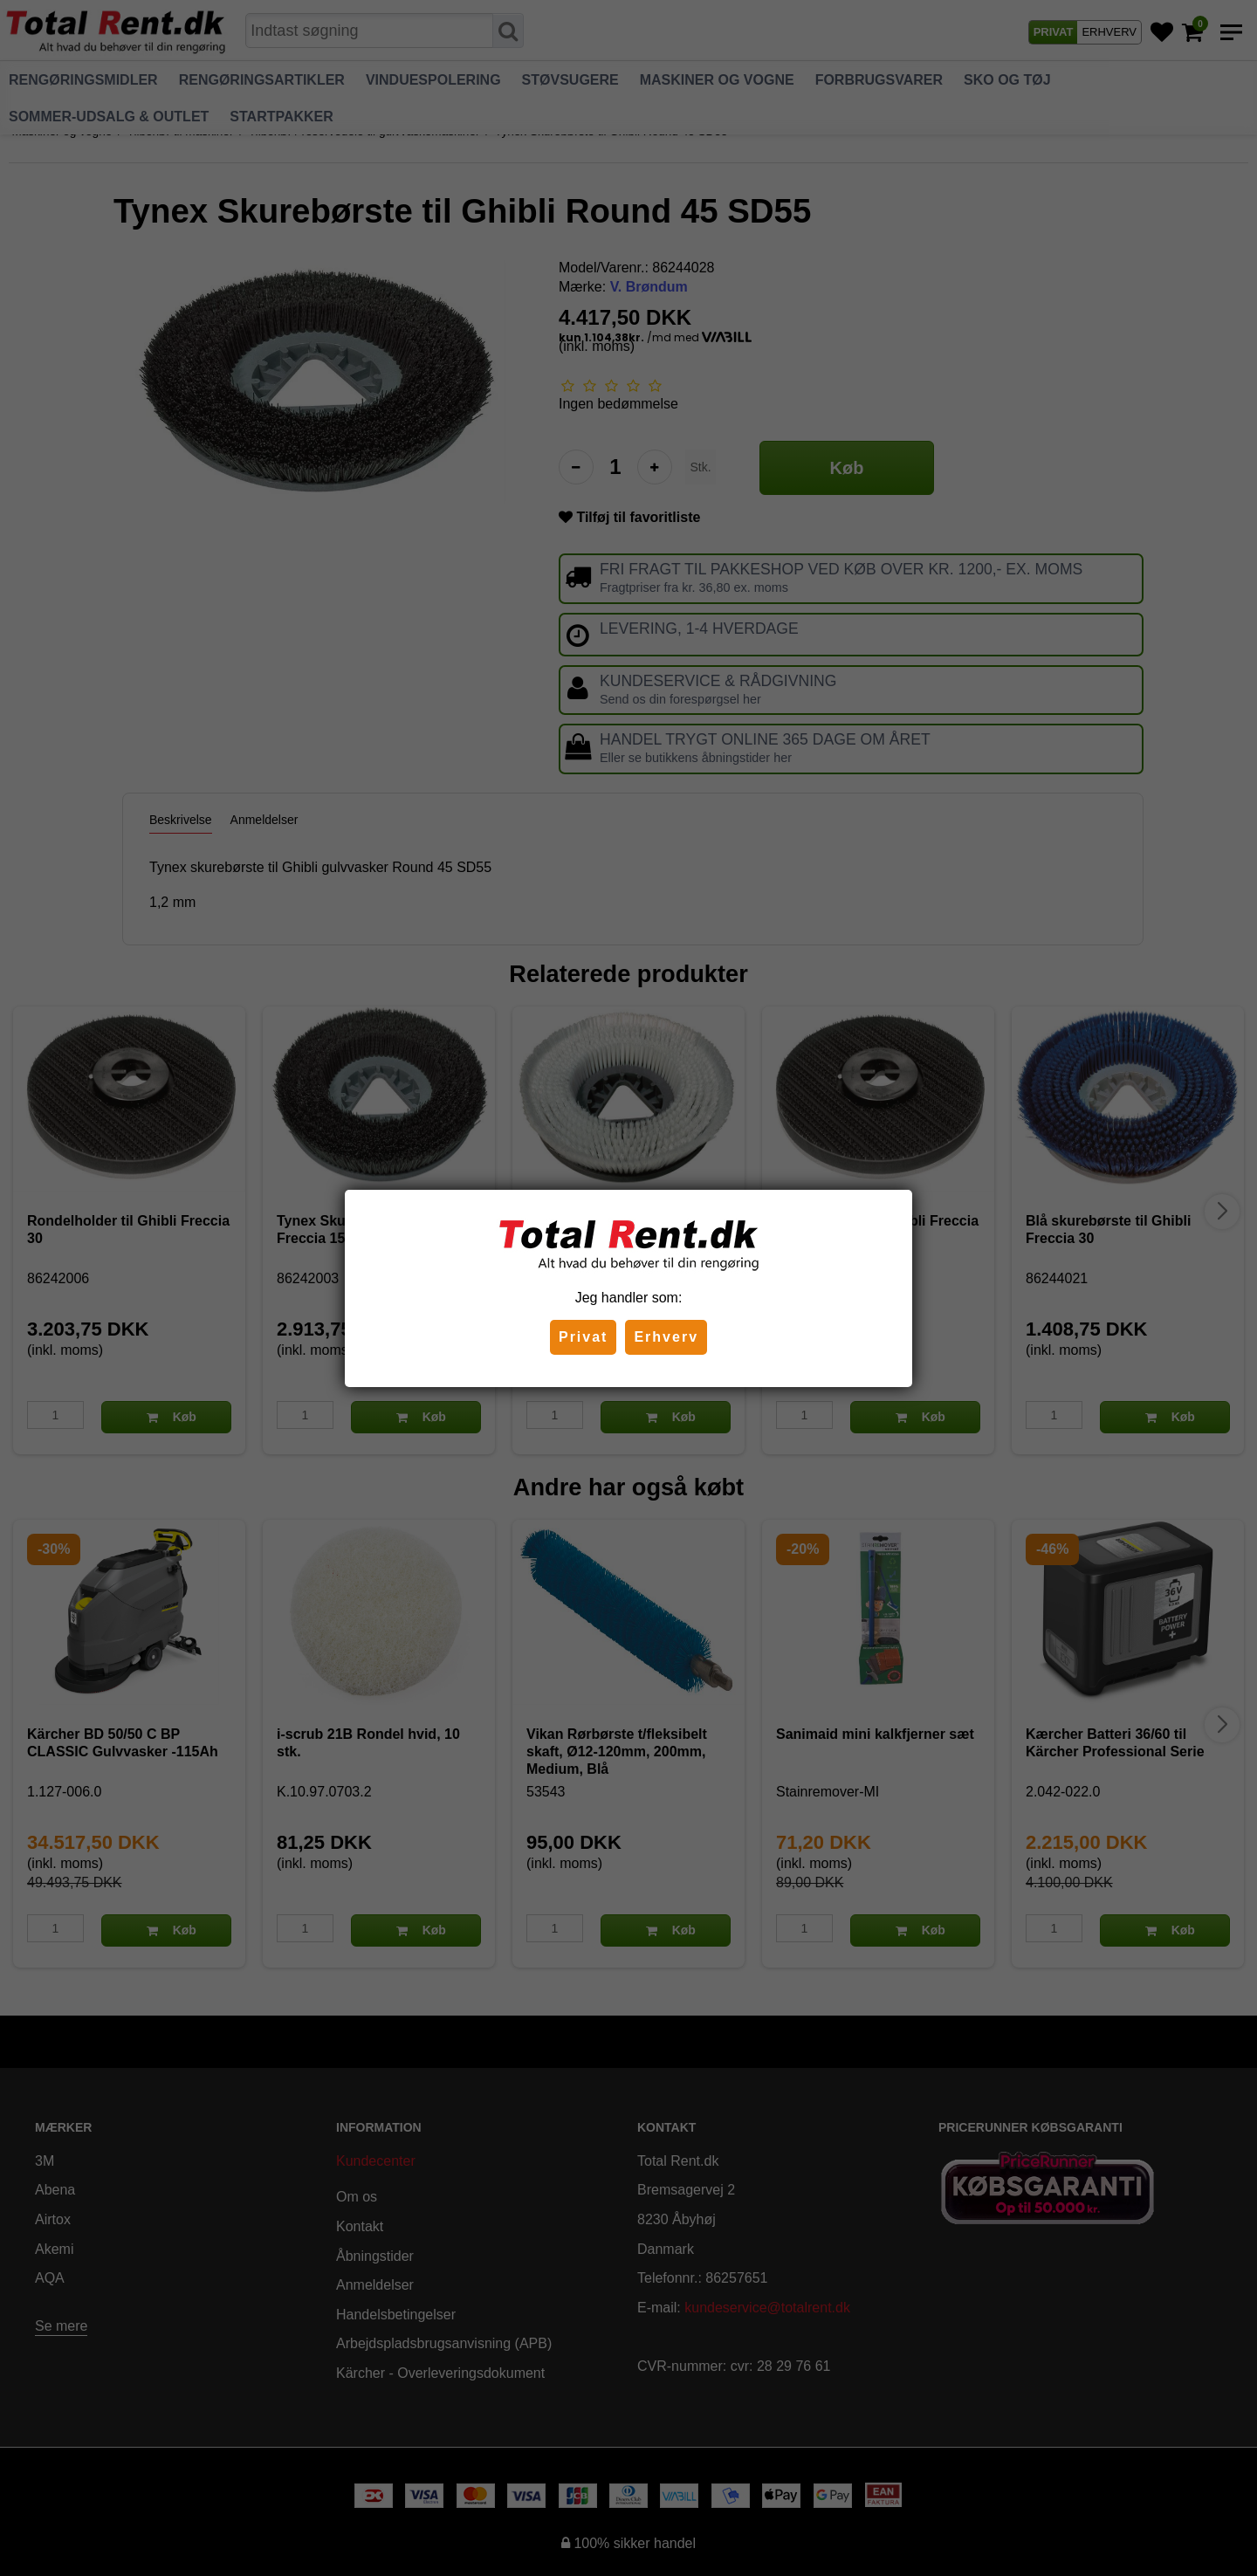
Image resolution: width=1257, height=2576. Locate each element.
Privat (583, 1336)
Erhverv (666, 1336)
